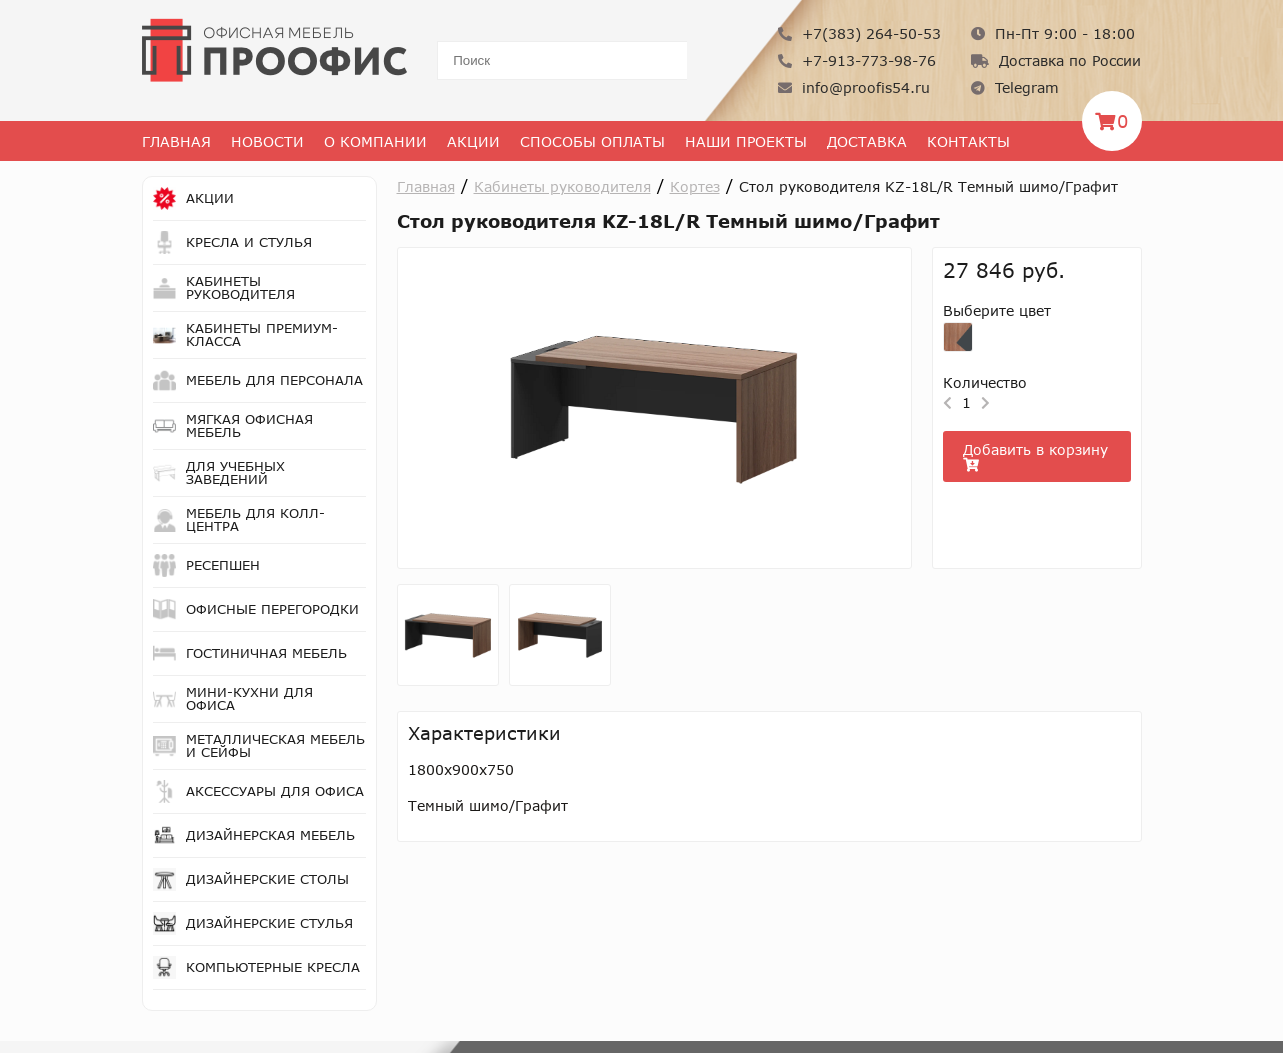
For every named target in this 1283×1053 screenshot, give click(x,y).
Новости (267, 141)
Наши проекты (746, 141)
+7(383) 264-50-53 (859, 33)
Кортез (695, 186)
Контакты (968, 141)
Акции (473, 141)
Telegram (1015, 87)
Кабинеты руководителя (562, 186)
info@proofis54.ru (854, 87)
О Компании (375, 141)
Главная (176, 141)
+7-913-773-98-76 (857, 60)
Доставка (867, 141)
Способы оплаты (592, 141)
